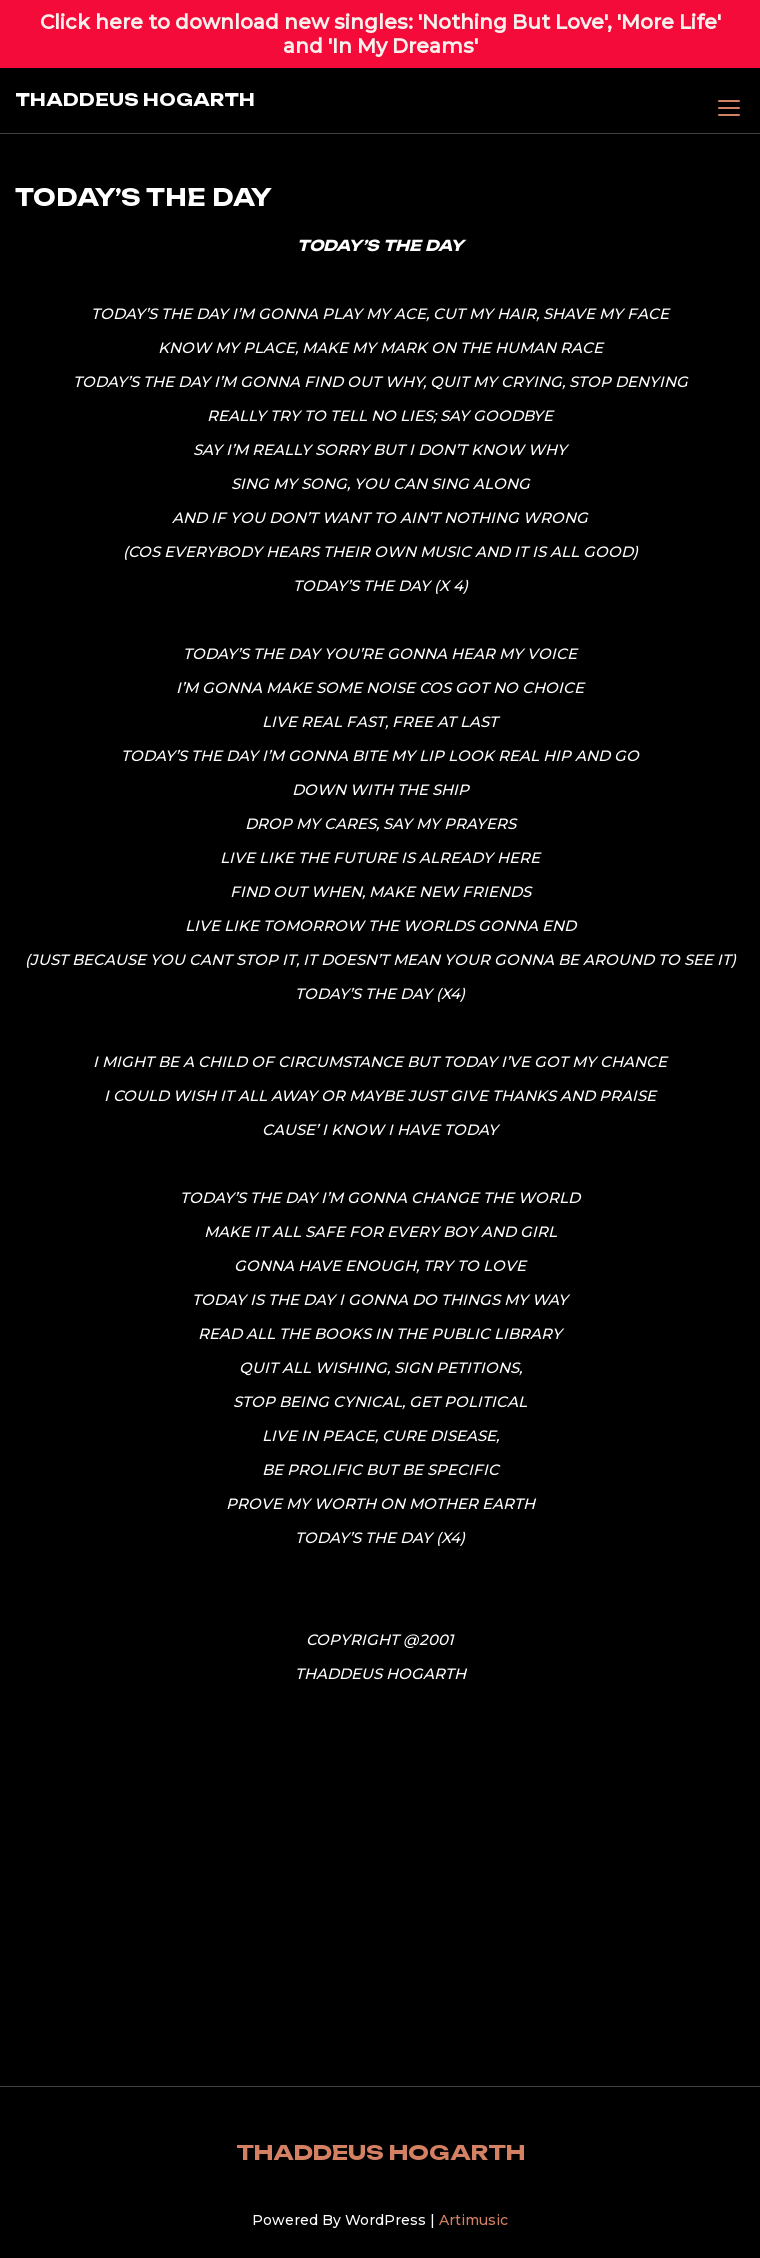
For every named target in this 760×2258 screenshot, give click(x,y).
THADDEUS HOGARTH (135, 99)
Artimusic (473, 2220)
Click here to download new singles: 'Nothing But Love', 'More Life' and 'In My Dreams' (380, 34)
